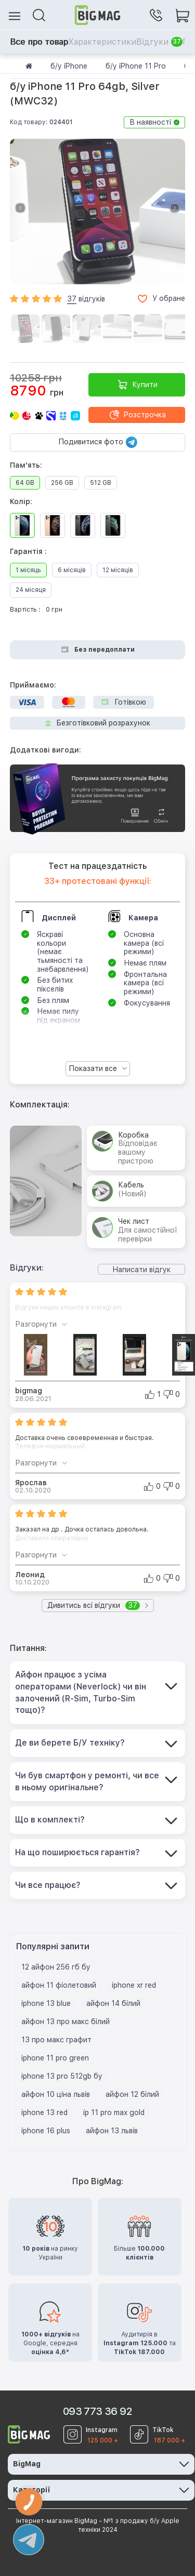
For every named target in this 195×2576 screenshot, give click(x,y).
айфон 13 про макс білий (65, 2021)
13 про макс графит (56, 2040)
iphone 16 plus (45, 2130)
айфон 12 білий (132, 2094)
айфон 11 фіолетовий (58, 1985)
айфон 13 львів (112, 2130)
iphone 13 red (44, 2112)
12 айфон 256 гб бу (55, 1967)
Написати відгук (141, 1269)
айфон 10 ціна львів (55, 2094)
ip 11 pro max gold (114, 2112)
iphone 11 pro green (55, 2058)
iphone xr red (134, 1985)
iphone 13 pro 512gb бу (61, 2076)
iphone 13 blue (46, 2003)
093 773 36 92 (97, 2411)
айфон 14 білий (113, 2003)
